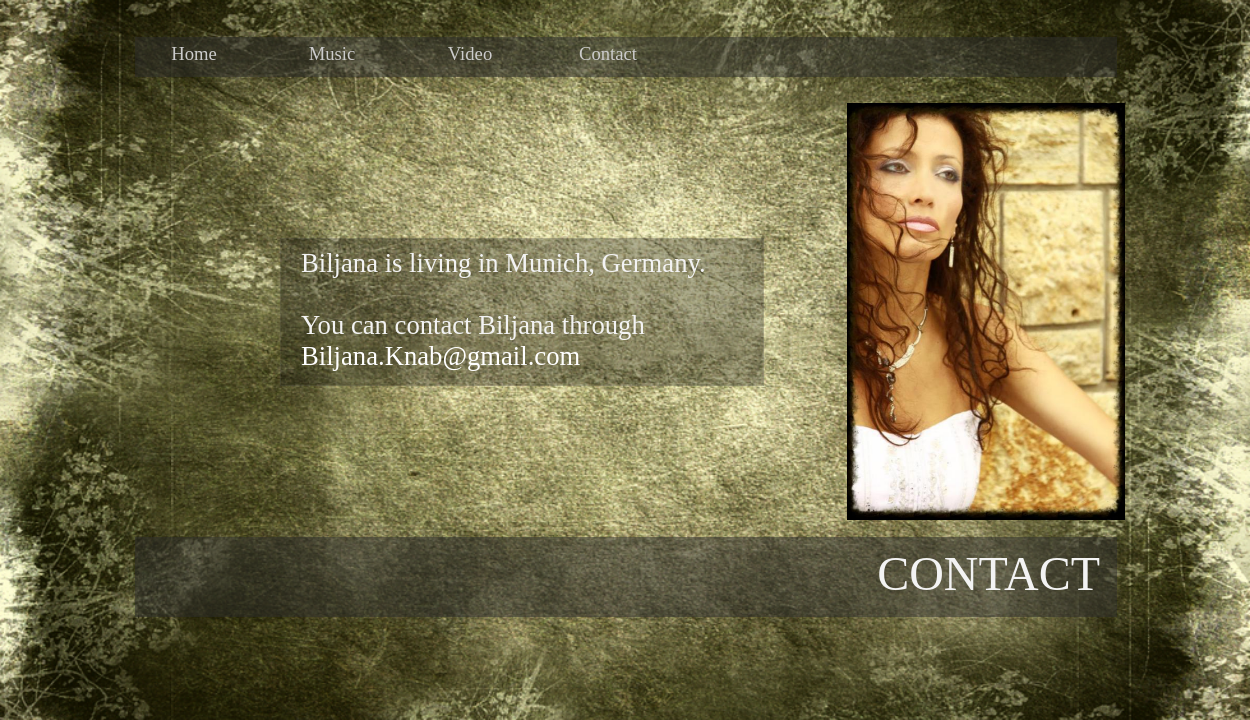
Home (194, 53)
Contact (608, 53)
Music (332, 53)
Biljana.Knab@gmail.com (440, 356)
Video (470, 53)
